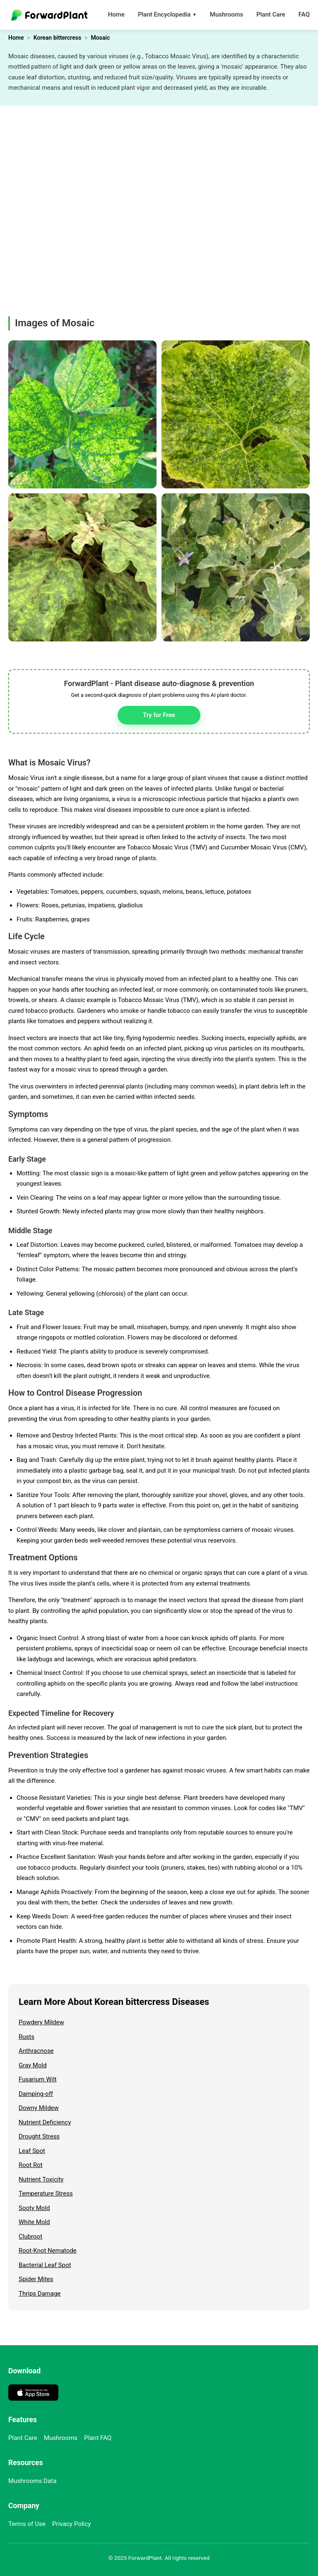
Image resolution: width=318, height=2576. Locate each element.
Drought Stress (39, 2136)
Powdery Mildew (41, 2022)
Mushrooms (226, 14)
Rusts (26, 2036)
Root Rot (31, 2165)
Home (116, 14)
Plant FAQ (97, 2438)
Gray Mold (33, 2065)
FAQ (304, 14)
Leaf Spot (32, 2151)
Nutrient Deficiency (45, 2122)
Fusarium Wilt (38, 2079)
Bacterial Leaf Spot (45, 2265)
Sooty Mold (34, 2208)
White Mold (34, 2222)
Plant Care (270, 14)
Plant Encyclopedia (167, 15)
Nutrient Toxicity (41, 2179)
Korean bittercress (57, 37)
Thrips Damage (40, 2293)
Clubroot (30, 2236)
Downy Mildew (39, 2108)
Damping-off (36, 2094)
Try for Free (159, 715)
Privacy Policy (71, 2524)
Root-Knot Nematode (48, 2250)
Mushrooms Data (32, 2481)
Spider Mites (36, 2279)
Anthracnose (36, 2051)
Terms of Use (27, 2524)
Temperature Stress (46, 2193)
